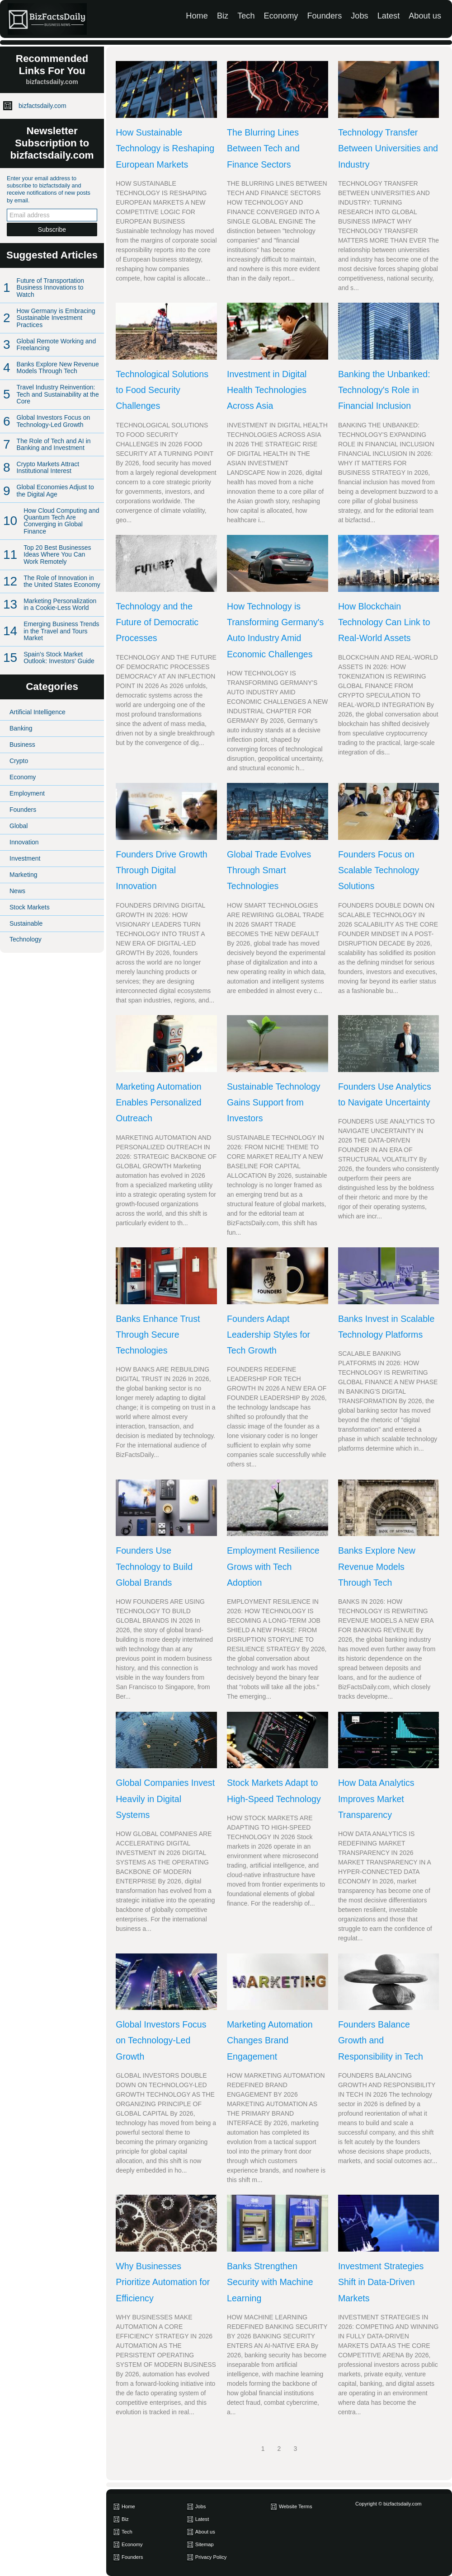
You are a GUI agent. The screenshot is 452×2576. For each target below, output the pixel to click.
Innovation (24, 842)
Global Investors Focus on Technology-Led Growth (53, 421)
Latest (388, 15)
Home (197, 15)
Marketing (23, 874)
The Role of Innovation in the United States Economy (62, 581)
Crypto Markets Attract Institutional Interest (48, 467)
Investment (24, 858)
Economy (281, 15)
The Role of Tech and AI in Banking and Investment (54, 444)
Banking (21, 728)
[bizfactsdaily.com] (42, 19)
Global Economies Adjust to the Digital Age (55, 490)
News (17, 891)
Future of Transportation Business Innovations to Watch (50, 287)
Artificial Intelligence (37, 712)
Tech (245, 15)
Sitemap (204, 2544)
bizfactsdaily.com (42, 105)
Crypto (18, 760)
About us (425, 15)
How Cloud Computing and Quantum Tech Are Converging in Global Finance (61, 521)
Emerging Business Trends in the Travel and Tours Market (61, 631)
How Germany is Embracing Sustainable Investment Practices (56, 317)
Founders (324, 15)
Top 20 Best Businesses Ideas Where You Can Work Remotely (57, 554)
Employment (27, 793)
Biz (222, 15)
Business (22, 744)
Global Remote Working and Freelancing (56, 344)
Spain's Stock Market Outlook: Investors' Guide (59, 658)
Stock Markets (29, 907)
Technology (25, 939)
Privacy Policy (211, 2557)
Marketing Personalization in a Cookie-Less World (60, 604)
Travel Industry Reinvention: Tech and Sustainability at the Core (58, 394)
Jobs (359, 15)
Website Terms (295, 2506)
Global (18, 825)
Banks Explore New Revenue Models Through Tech (58, 368)
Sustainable (25, 923)
